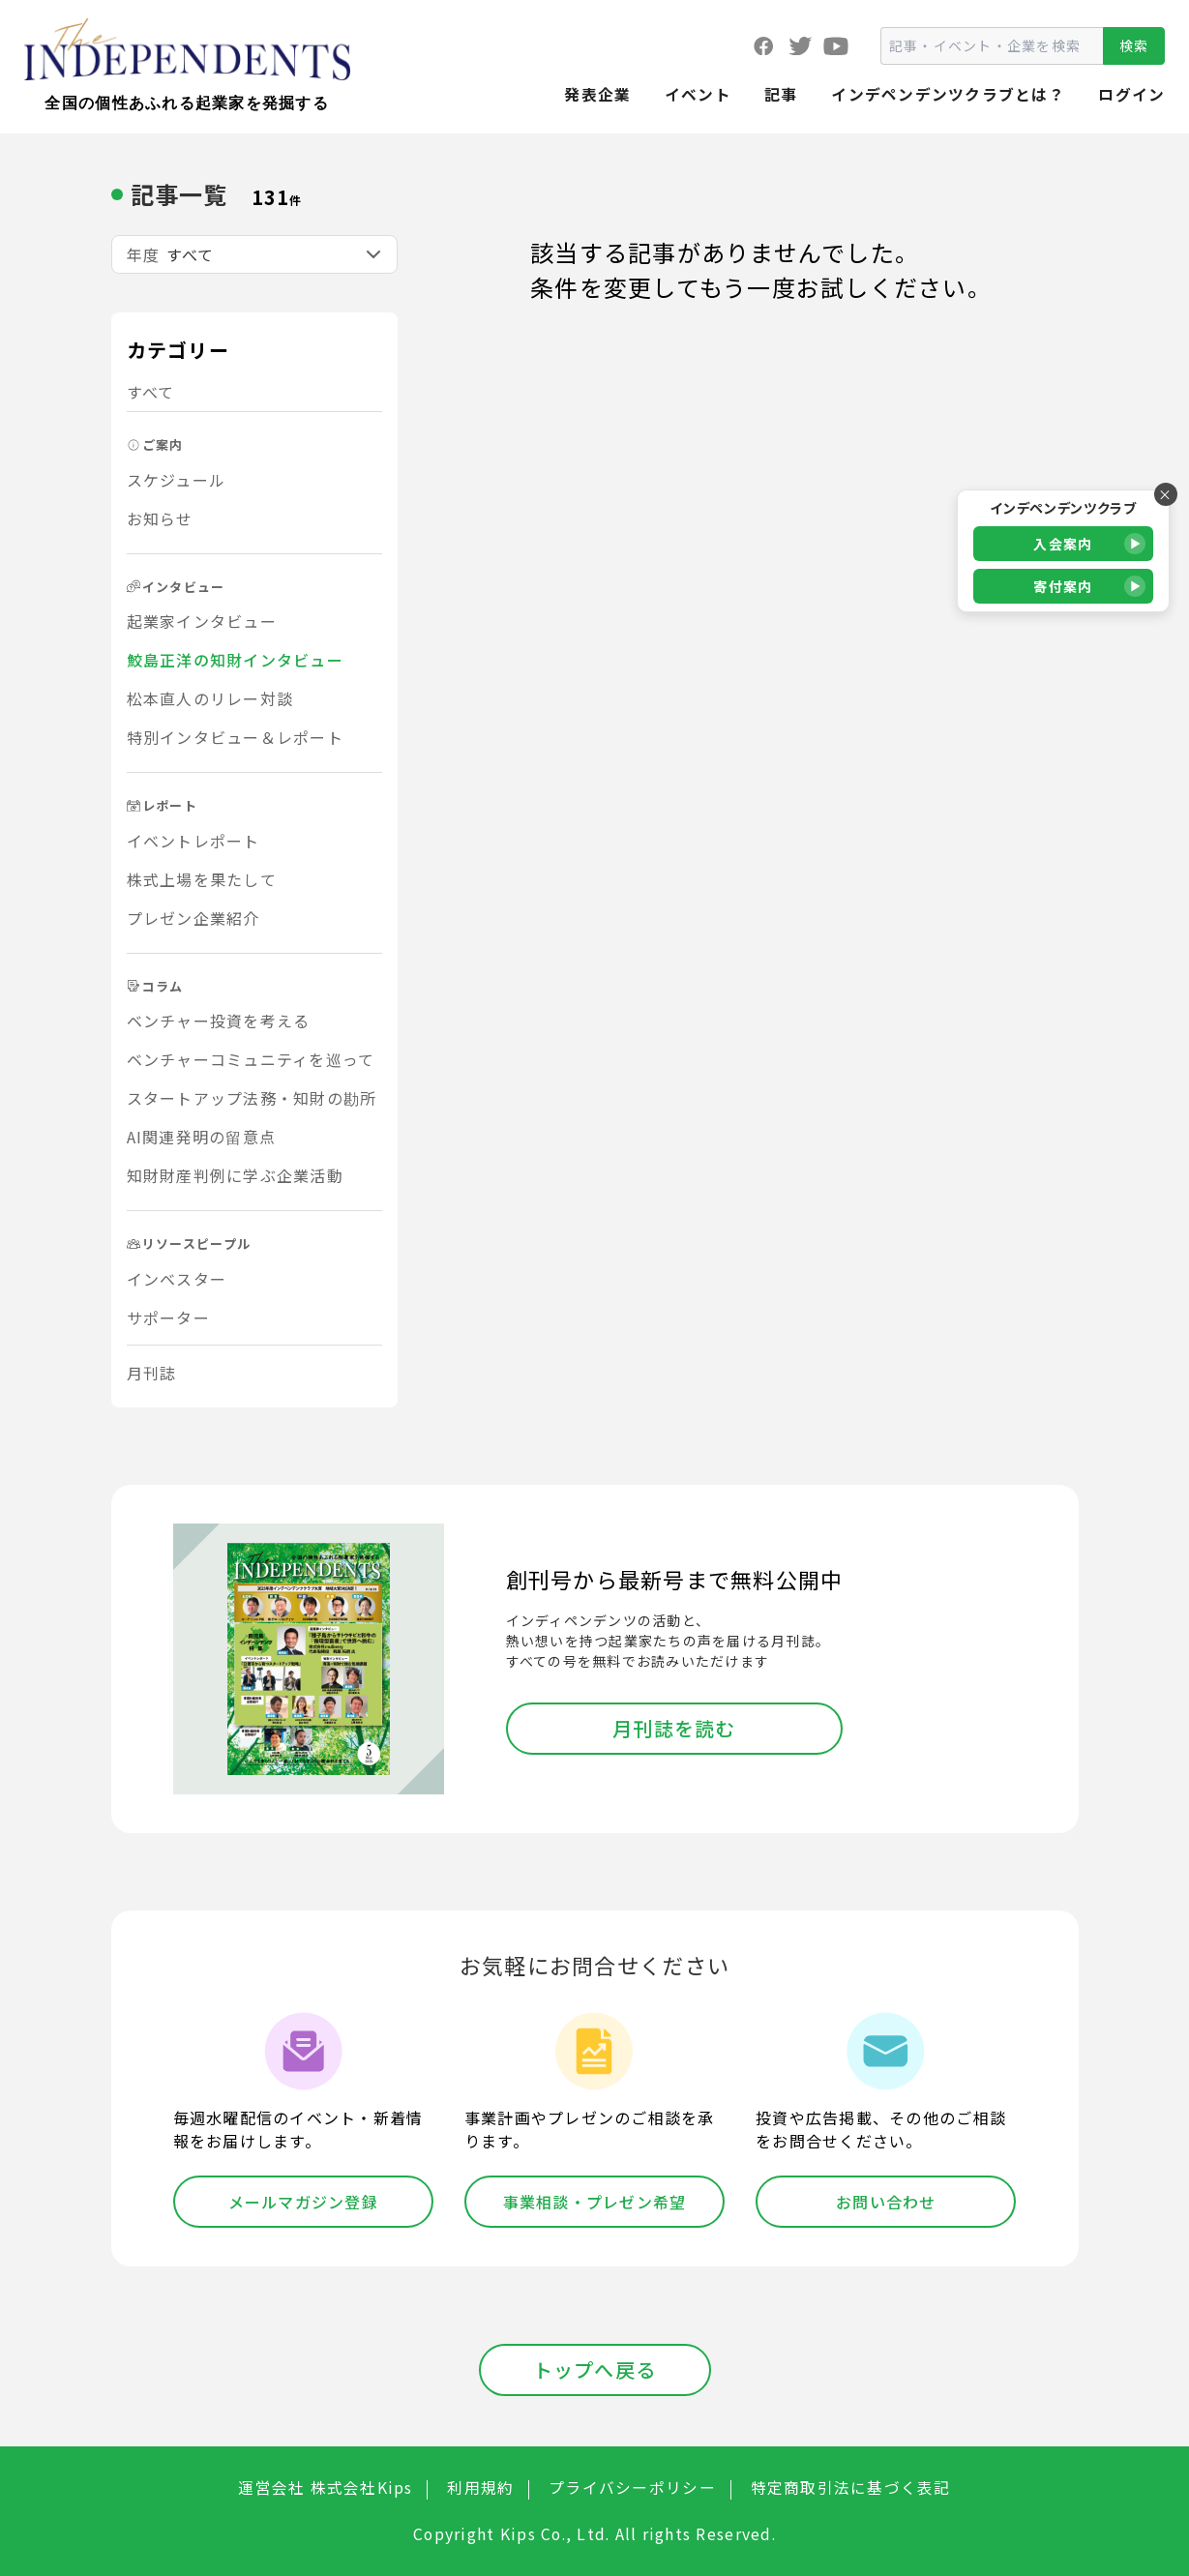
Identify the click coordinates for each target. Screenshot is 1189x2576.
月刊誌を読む (674, 1728)
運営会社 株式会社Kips (325, 2487)
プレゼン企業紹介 (193, 918)
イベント (698, 94)
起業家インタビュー (202, 621)
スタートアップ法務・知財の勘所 (252, 1098)
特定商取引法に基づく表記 (851, 2487)
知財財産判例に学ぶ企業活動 (235, 1175)
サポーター (168, 1317)
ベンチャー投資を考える (219, 1020)
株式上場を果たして (202, 879)
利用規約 (480, 2487)
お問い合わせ (886, 2201)
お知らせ (160, 518)
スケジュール (176, 479)
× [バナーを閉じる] (1165, 494)
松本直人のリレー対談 (210, 698)
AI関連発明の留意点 (202, 1136)
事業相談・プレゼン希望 (595, 2201)
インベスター (177, 1278)
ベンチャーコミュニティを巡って (251, 1059)
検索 (1134, 45)
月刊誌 (152, 1372)
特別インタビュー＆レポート (235, 737)
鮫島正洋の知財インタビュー (235, 659)
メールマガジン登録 (303, 2201)
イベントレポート (193, 840)
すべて (151, 391)
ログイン (1131, 94)
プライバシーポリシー (632, 2487)
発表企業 (597, 94)
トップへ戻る (595, 2369)
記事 (781, 94)
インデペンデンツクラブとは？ (948, 94)
